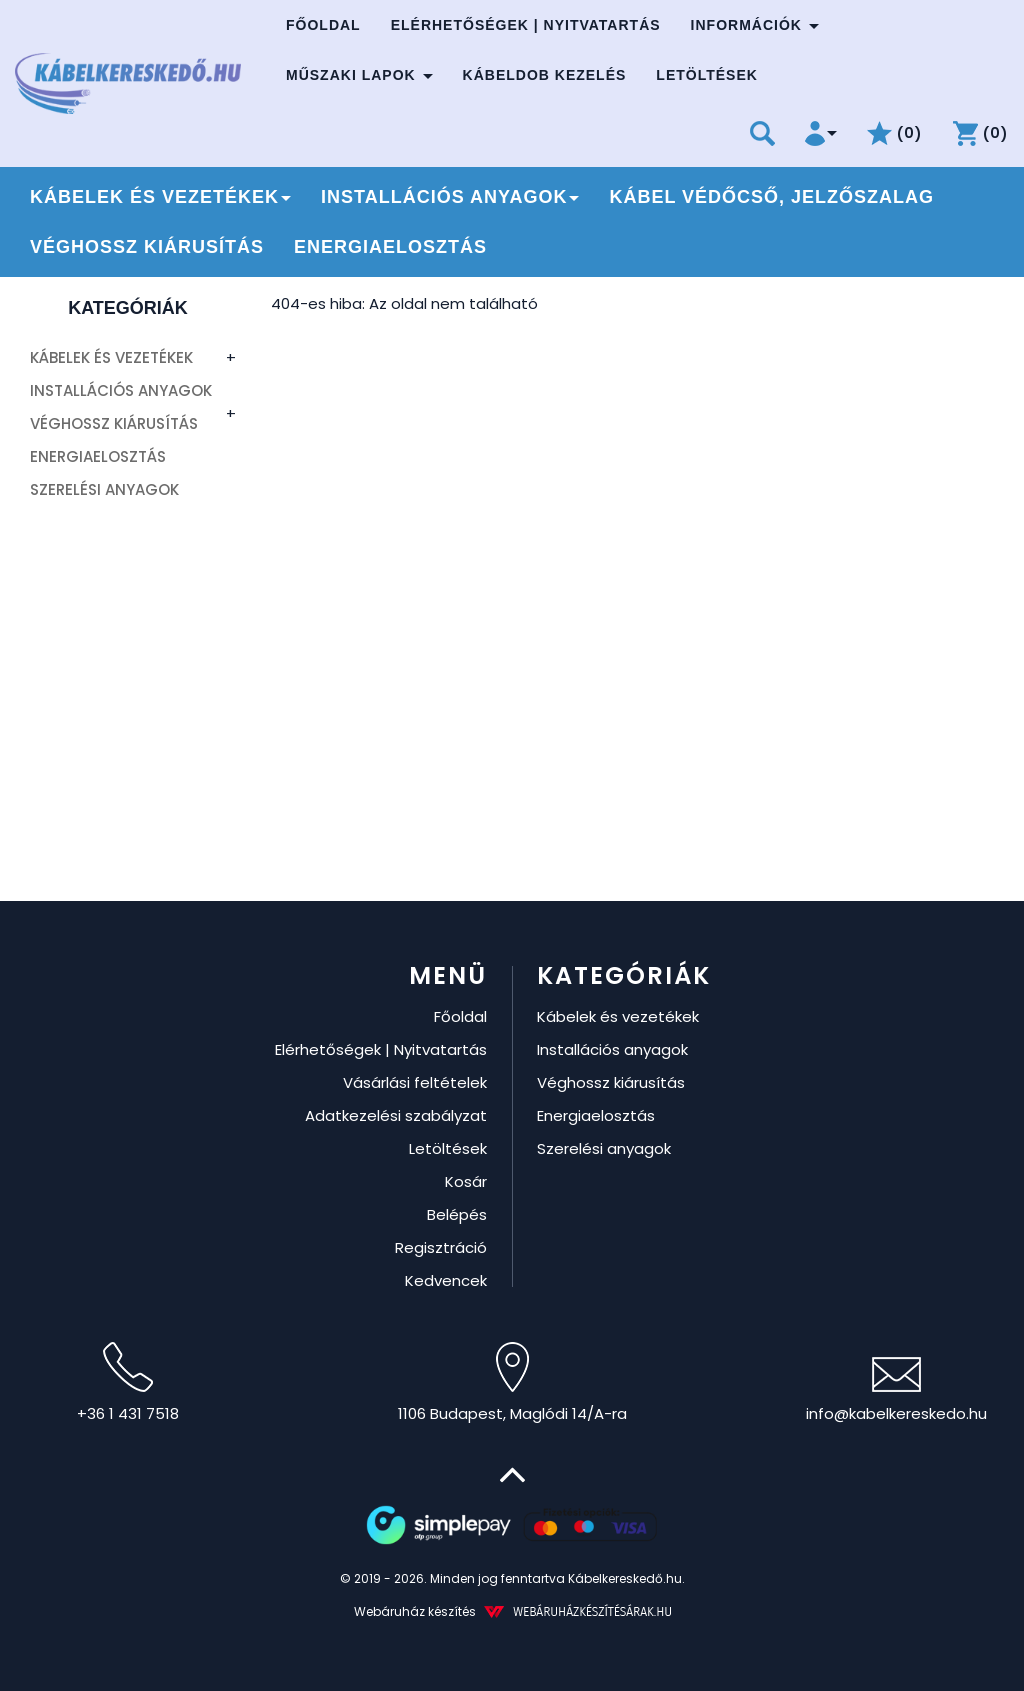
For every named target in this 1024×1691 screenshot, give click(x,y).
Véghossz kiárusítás (147, 247)
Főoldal (323, 25)
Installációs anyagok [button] (450, 197)
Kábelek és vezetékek (111, 357)
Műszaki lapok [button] (359, 75)
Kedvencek (446, 1280)
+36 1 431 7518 (128, 1383)
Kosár (466, 1181)
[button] (821, 133)
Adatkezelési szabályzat (396, 1115)
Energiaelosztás (390, 247)
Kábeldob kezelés (545, 75)
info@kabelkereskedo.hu (896, 1390)
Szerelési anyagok (104, 489)
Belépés (457, 1214)
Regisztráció (441, 1247)
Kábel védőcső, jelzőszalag (771, 197)
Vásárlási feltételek (415, 1082)
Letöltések (707, 75)
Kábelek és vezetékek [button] (160, 197)
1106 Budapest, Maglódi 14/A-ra (512, 1383)
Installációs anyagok (121, 390)
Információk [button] (755, 25)
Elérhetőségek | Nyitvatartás (526, 25)
